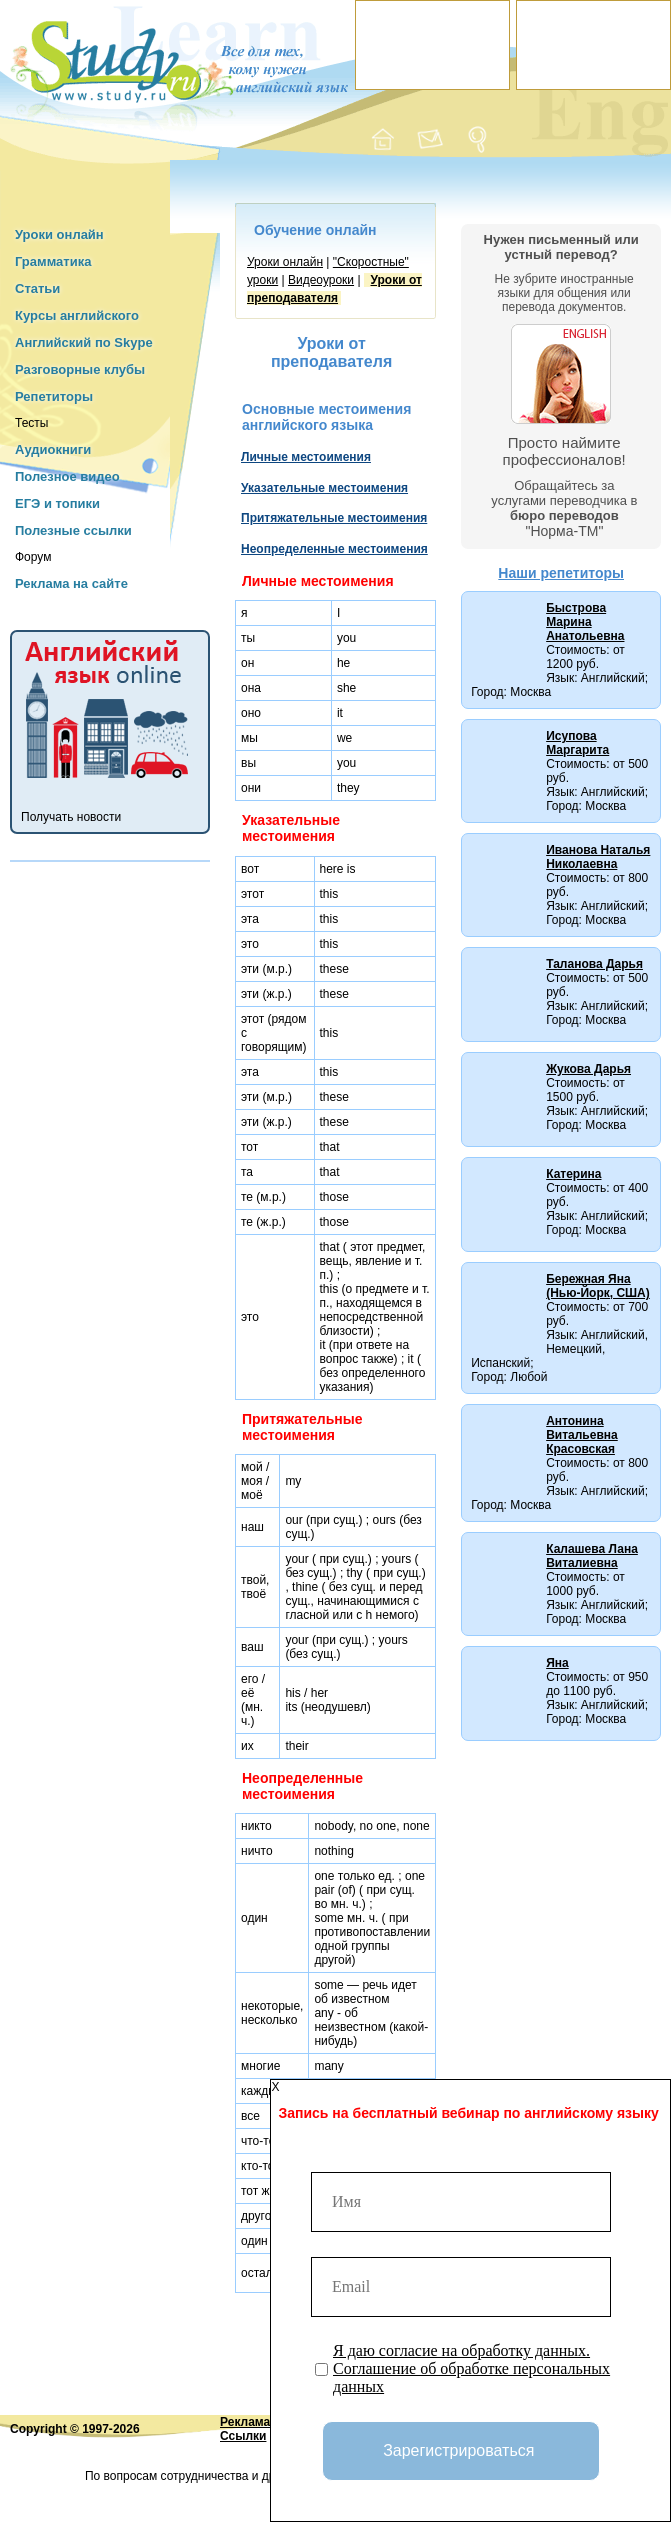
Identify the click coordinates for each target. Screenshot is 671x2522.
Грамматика (53, 261)
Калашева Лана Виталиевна (592, 1556)
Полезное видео (67, 476)
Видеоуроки (321, 280)
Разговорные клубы (80, 369)
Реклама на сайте (71, 583)
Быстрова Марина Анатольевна (585, 622)
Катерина (573, 1174)
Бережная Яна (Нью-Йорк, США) (598, 1286)
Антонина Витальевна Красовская (582, 1435)
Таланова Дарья (594, 964)
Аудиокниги (53, 449)
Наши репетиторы (561, 573)
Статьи (37, 288)
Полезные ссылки (73, 530)
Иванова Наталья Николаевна (598, 857)
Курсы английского (77, 315)
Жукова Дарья (588, 1069)
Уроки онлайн (59, 234)
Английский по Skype (84, 342)
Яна (557, 1663)
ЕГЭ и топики (57, 503)
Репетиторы (54, 396)
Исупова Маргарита (577, 743)
